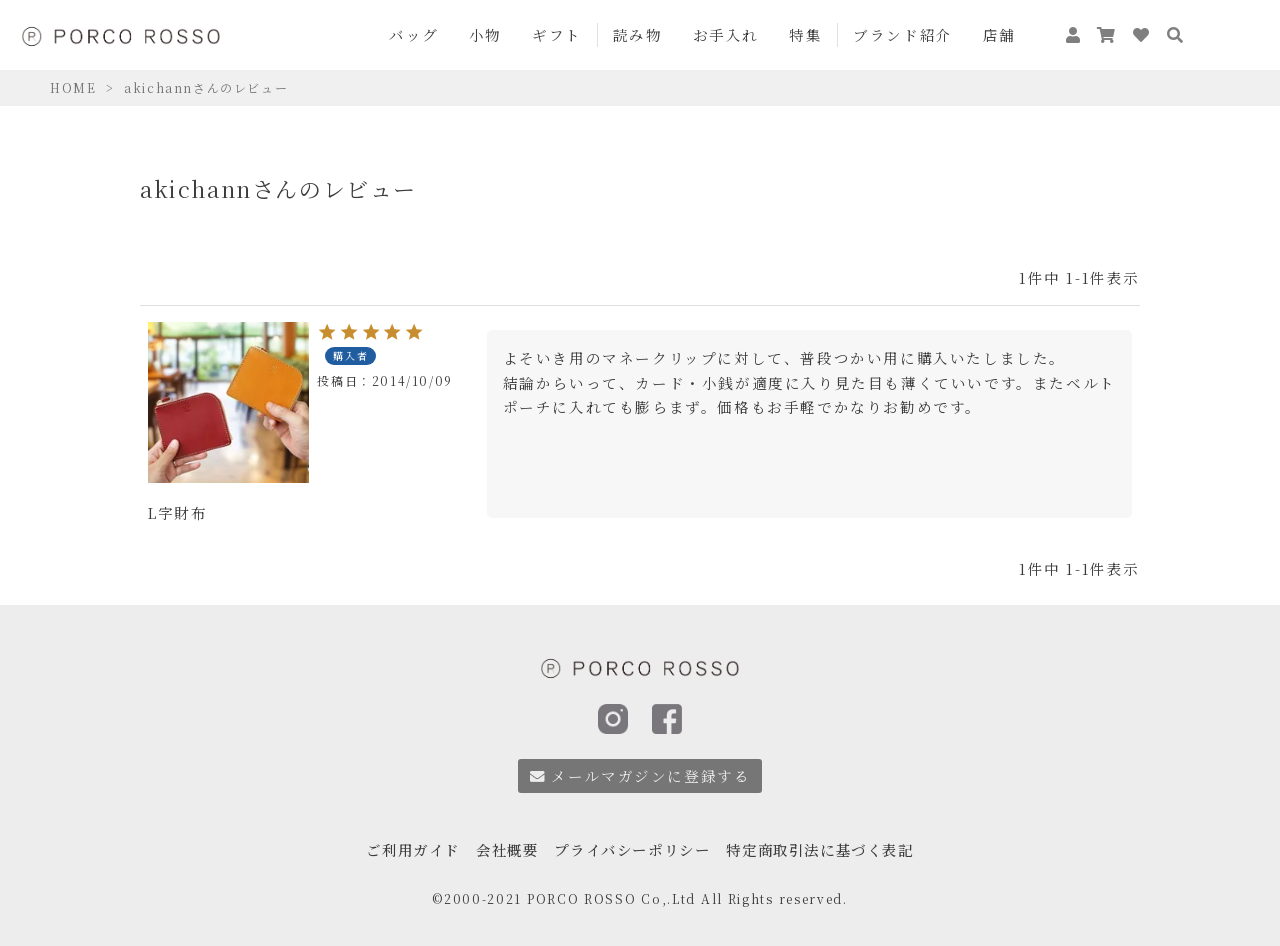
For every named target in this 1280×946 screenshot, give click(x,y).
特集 (805, 34)
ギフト (557, 34)
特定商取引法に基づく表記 (829, 844)
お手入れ (726, 34)
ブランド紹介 (903, 34)
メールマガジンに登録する (640, 775)
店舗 (999, 34)
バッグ (414, 34)
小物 (485, 34)
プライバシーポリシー (631, 844)
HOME (73, 87)
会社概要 (499, 844)
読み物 (638, 34)
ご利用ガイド (400, 844)
